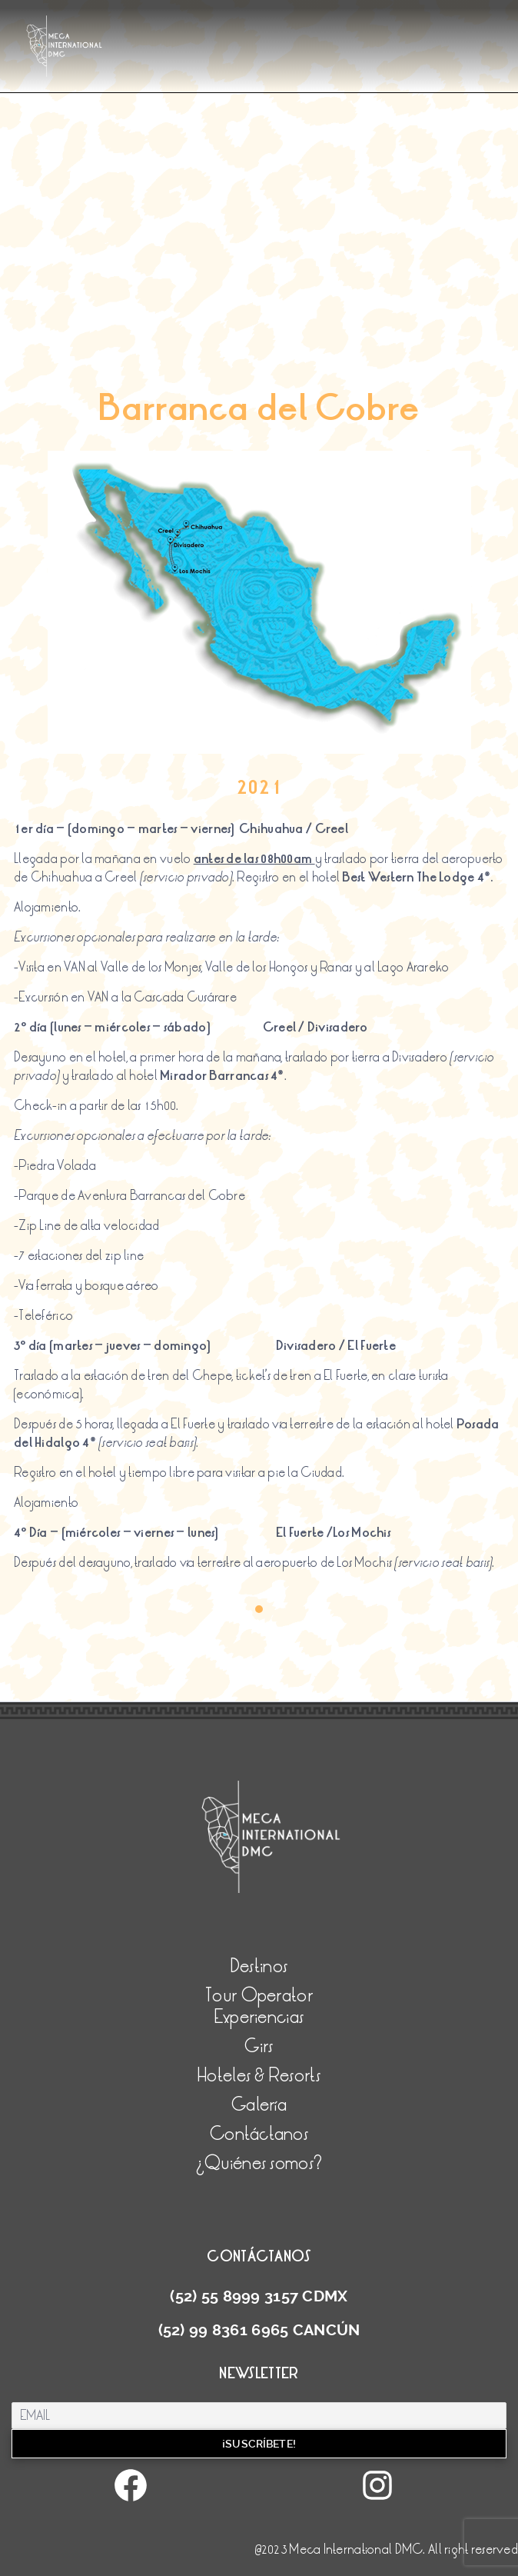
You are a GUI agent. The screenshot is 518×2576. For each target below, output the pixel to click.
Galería (259, 2105)
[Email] (259, 2415)
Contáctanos (259, 2134)
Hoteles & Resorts (259, 2076)
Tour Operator (259, 1996)
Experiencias (259, 2017)
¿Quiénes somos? (259, 2163)
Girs (258, 2046)
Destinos (259, 1966)
